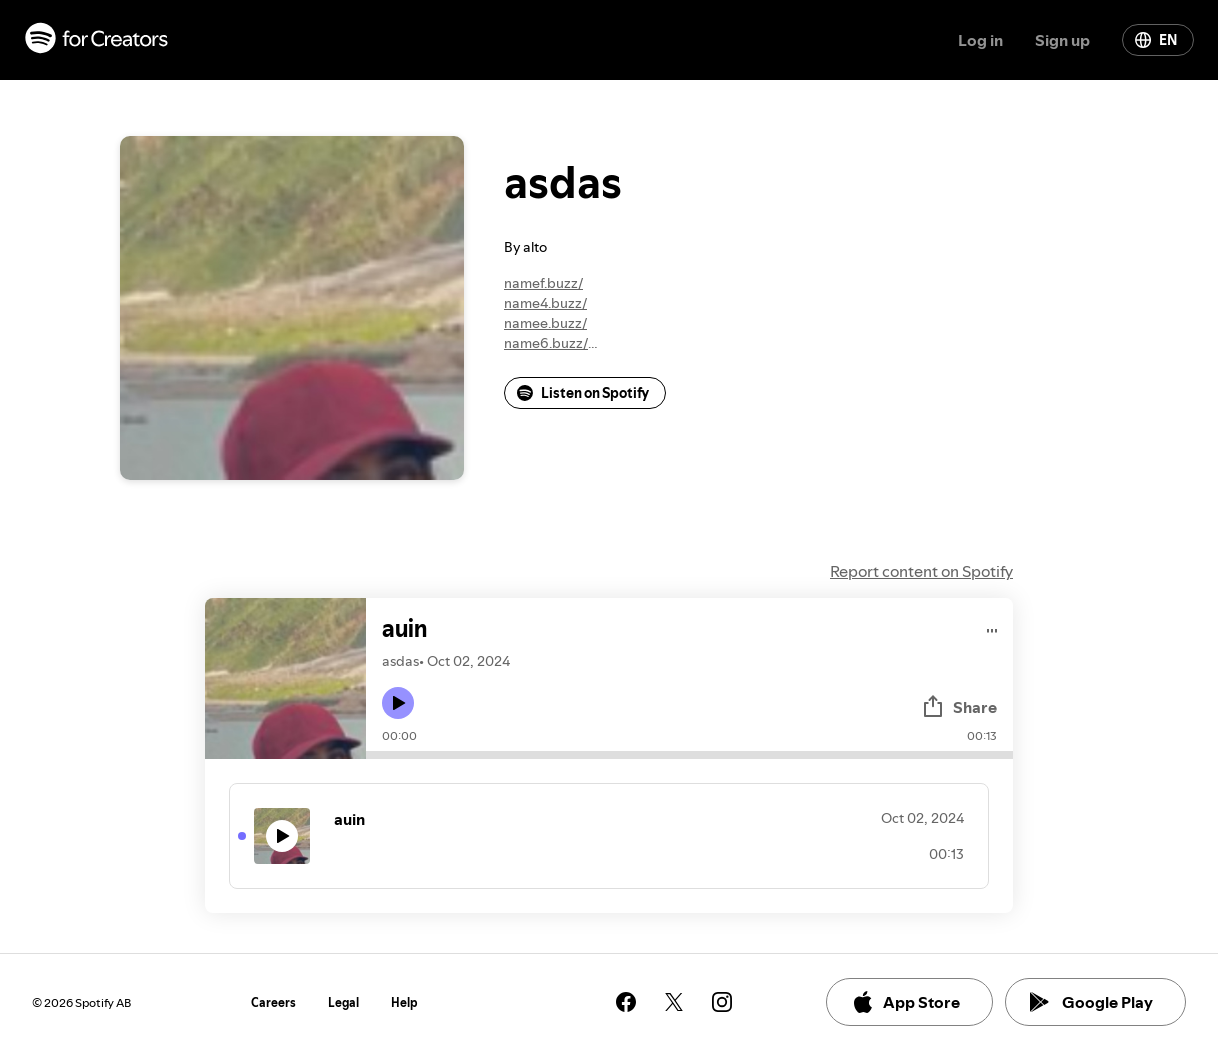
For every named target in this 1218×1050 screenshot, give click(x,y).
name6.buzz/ (546, 343)
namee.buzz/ (545, 323)
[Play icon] (398, 703)
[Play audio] (992, 627)
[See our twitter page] (674, 1002)
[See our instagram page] (722, 1002)
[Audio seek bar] (689, 755)
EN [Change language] (1156, 40)
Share (959, 707)
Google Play (1091, 1002)
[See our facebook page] (626, 1002)
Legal (343, 1002)
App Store (905, 1002)
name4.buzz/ (545, 303)
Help (404, 1002)
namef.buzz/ (543, 283)
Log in (980, 40)
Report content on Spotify (921, 571)
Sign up (1062, 40)
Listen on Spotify (583, 393)
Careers (273, 1002)
